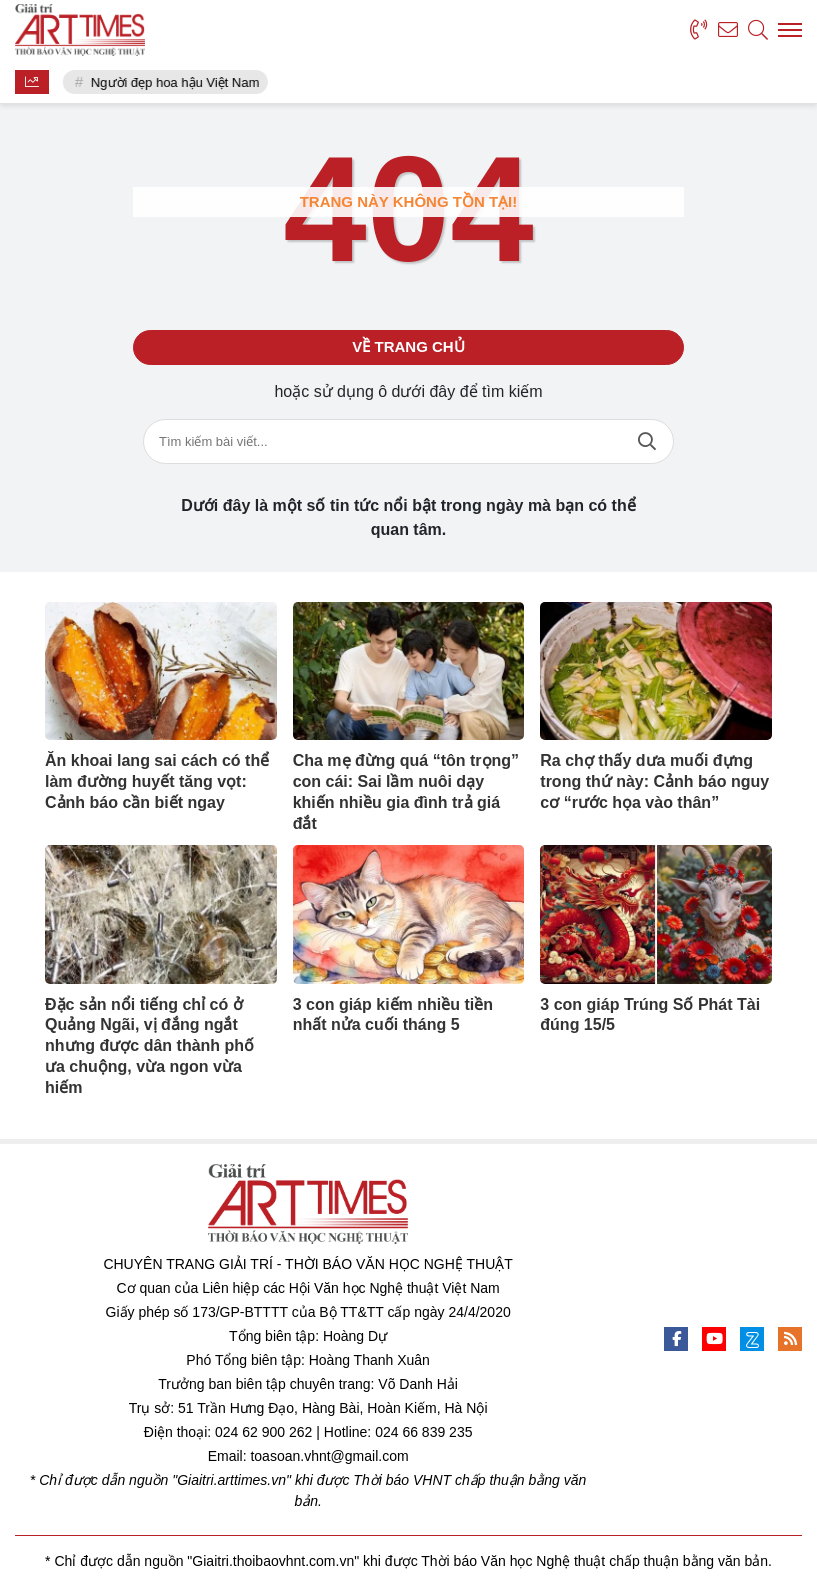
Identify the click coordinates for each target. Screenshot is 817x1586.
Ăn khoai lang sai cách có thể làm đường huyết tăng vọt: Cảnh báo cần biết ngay (157, 781)
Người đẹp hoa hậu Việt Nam (175, 82)
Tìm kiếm (647, 441)
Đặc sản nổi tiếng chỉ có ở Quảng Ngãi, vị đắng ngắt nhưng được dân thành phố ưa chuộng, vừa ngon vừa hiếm (149, 1046)
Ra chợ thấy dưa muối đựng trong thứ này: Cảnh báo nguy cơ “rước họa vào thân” (654, 781)
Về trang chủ (408, 346)
